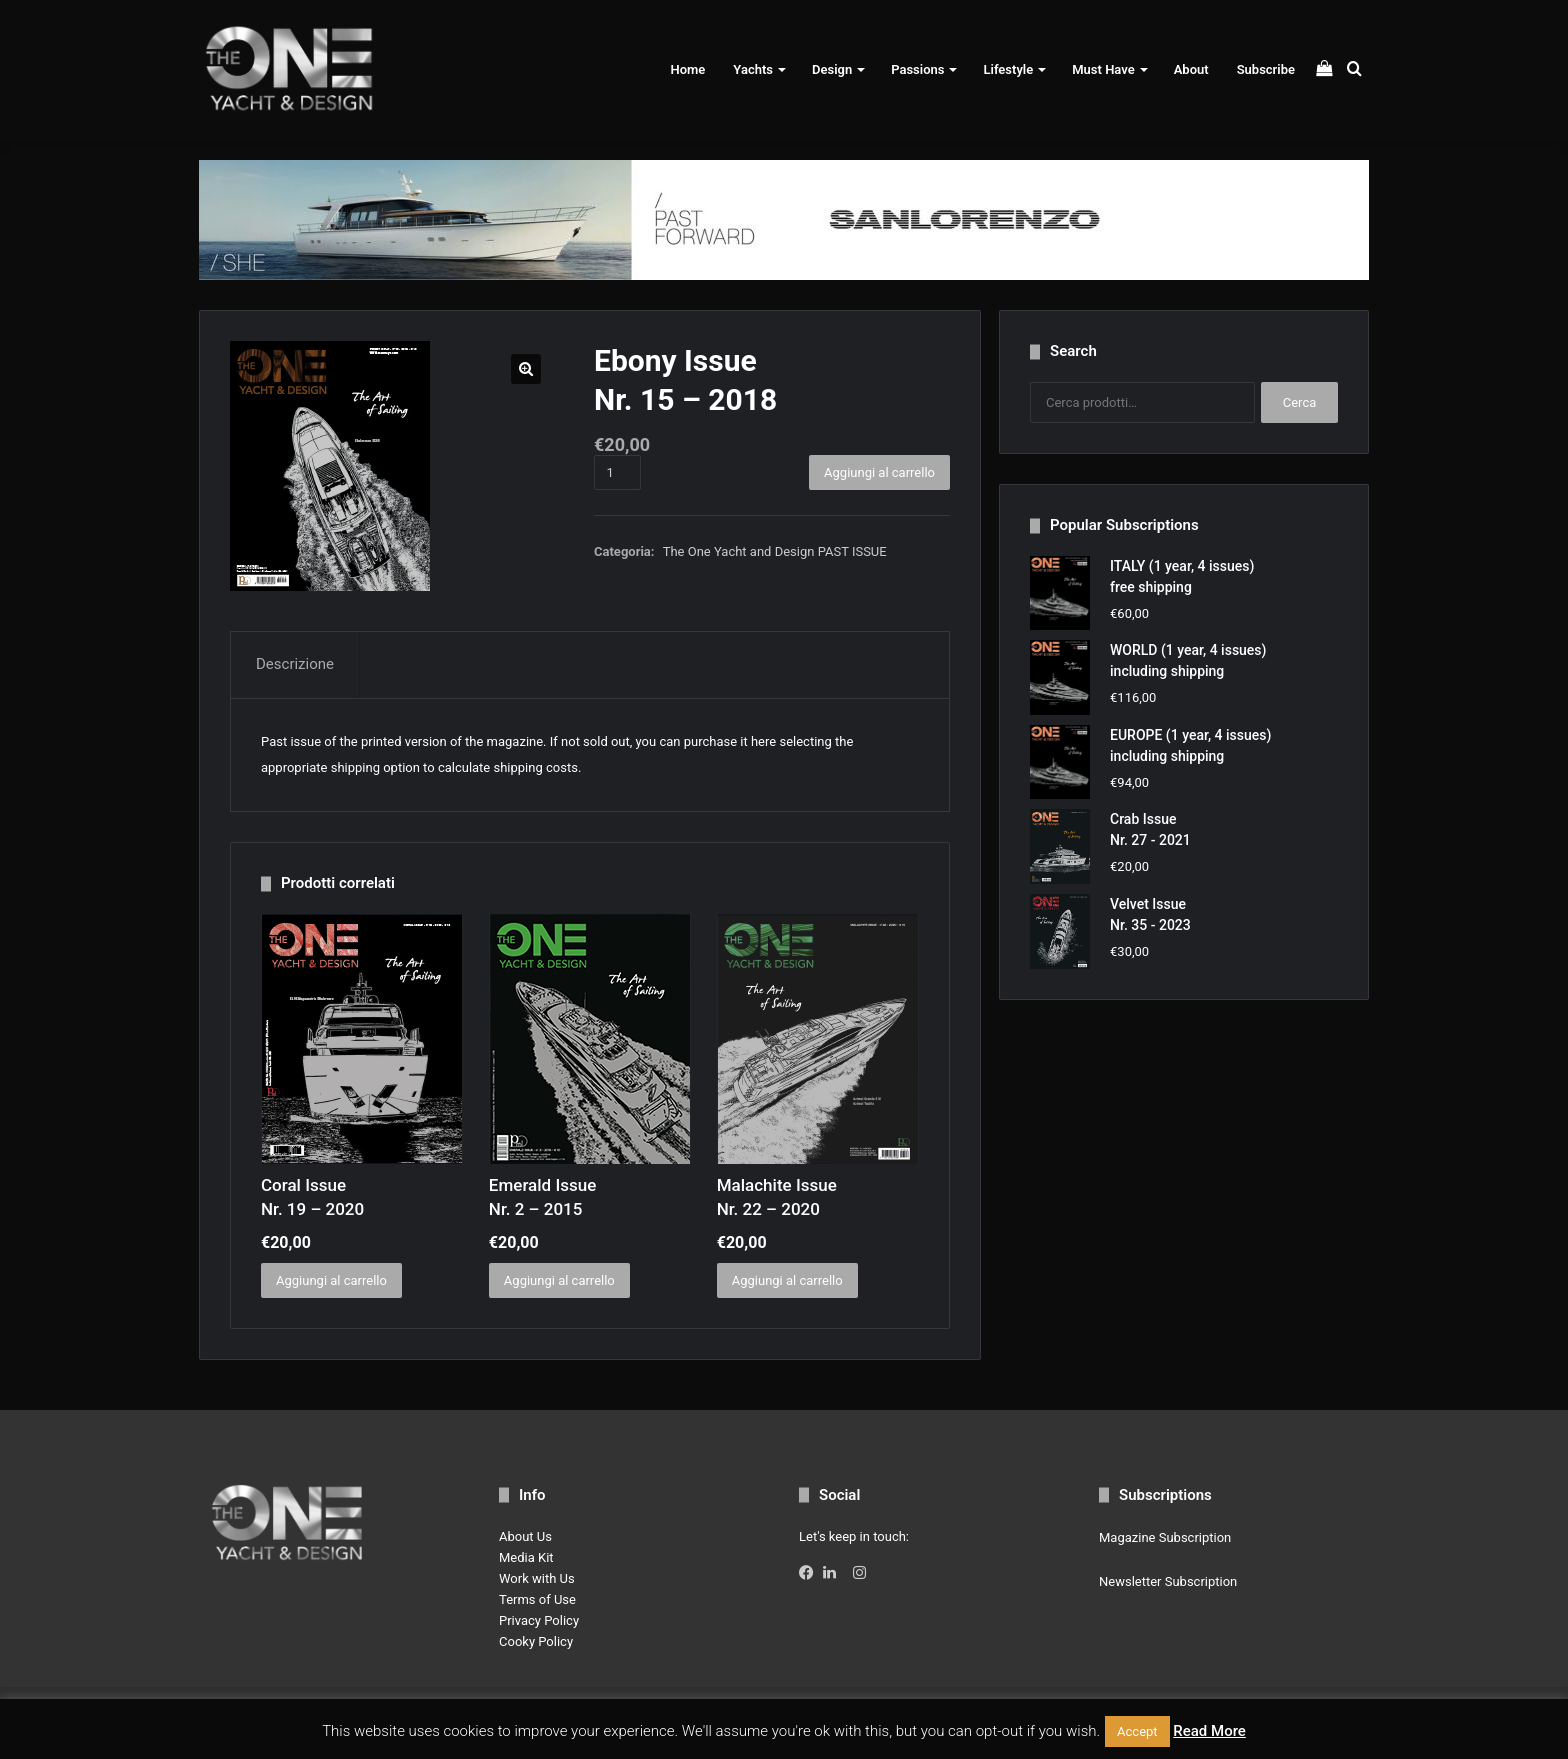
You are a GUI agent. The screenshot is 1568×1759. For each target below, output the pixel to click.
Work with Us (537, 1578)
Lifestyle (1008, 69)
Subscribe (1266, 69)
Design (832, 69)
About (1191, 69)
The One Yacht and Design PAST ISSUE (775, 551)
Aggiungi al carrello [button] (331, 1280)
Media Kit (526, 1557)
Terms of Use (537, 1599)
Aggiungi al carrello (879, 472)
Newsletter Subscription (1168, 1581)
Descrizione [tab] (295, 664)
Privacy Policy (539, 1620)
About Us (525, 1536)
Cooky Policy (536, 1641)
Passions (917, 69)
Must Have (1103, 69)
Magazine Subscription (1165, 1537)
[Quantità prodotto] (617, 472)
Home (687, 69)
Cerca (1300, 402)
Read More (1209, 1731)
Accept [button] (1137, 1731)
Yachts (753, 69)
